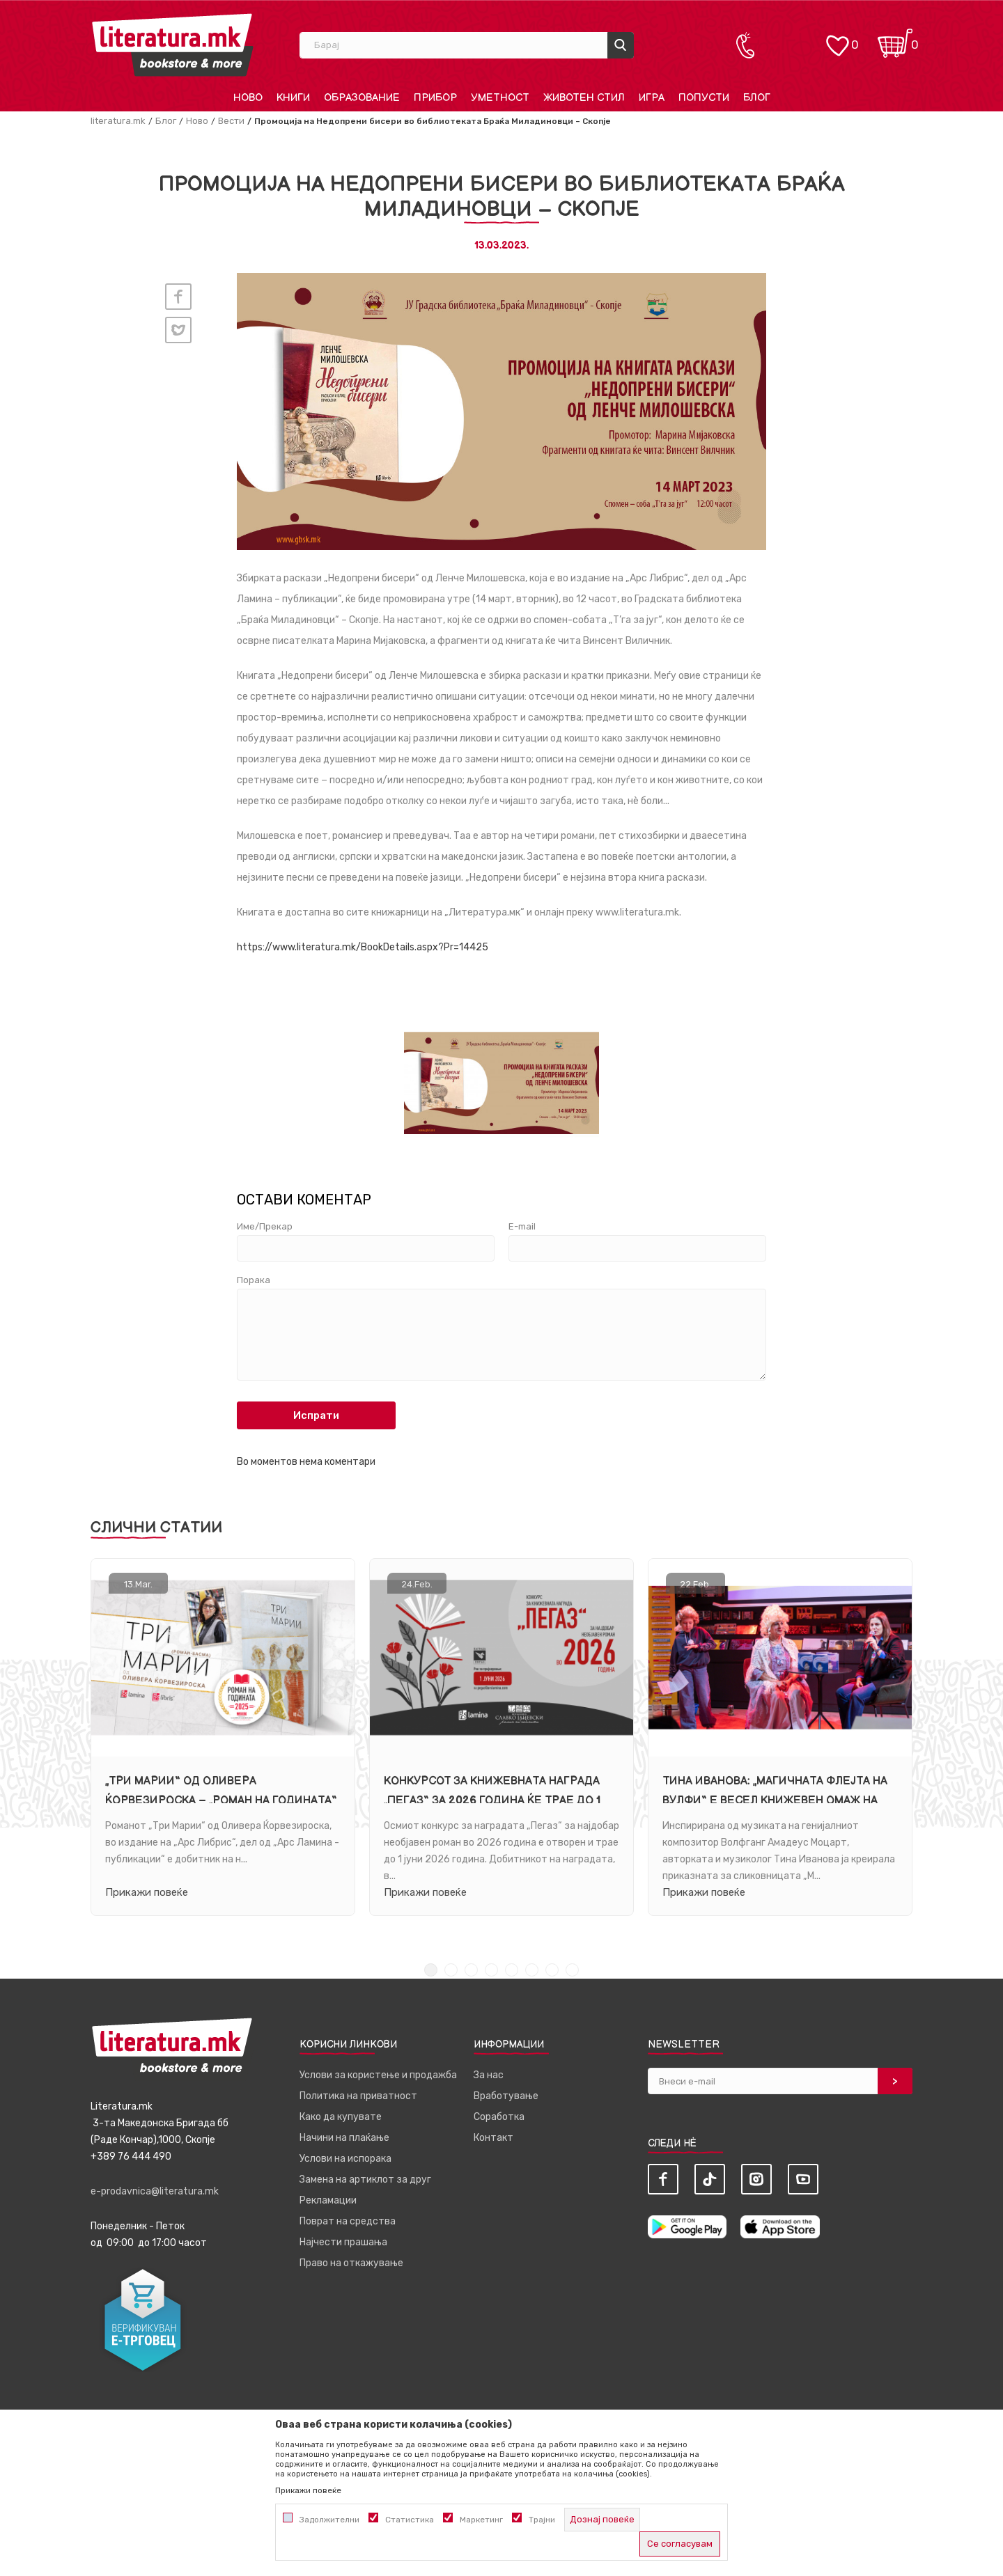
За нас (489, 2075)
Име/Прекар (265, 1227)
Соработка (499, 2117)
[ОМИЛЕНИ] (837, 39)
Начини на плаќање (344, 2138)
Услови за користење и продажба (378, 2075)
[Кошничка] (895, 39)
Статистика (409, 2519)
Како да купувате (341, 2117)
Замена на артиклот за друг (365, 2179)
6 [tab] (531, 1970)
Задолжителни (329, 2519)
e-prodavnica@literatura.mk (155, 2191)
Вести (231, 121)
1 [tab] (430, 1970)
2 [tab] (451, 1970)
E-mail (522, 1227)
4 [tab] (491, 1970)
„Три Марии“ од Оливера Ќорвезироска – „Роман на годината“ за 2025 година (221, 1800)
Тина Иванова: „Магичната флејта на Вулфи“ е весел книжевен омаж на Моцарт (774, 1800)
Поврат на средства (348, 2221)
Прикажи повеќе (146, 1891)
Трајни (542, 2519)
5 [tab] (511, 1970)
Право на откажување (351, 2263)
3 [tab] (471, 1970)
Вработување (506, 2096)
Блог (165, 121)
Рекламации (328, 2200)
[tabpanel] (223, 1737)
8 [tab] (572, 1970)
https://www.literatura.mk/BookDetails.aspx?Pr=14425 (362, 947)
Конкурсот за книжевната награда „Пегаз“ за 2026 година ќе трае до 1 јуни (492, 1800)
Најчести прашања (343, 2242)
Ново (197, 121)
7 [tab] (552, 1970)
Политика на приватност (358, 2096)
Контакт (493, 2138)
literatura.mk (118, 121)
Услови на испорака (345, 2159)
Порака (253, 1280)
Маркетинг (481, 2519)
